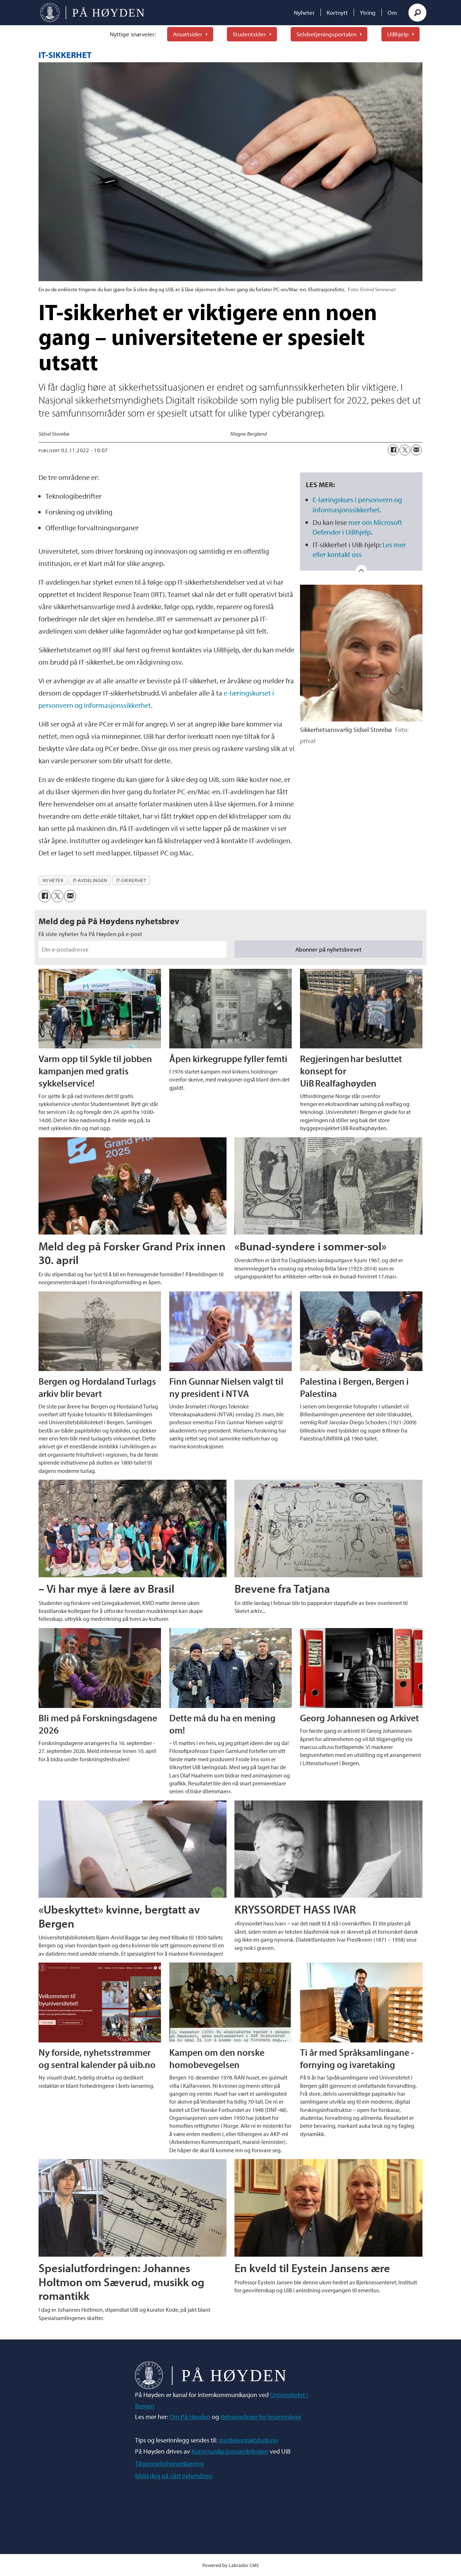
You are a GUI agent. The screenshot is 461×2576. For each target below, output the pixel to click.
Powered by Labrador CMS (230, 2565)
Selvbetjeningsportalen (326, 34)
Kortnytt (337, 12)
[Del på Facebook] (393, 450)
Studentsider (249, 34)
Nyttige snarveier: (133, 34)
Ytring (368, 12)
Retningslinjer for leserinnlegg (260, 2417)
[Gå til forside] (92, 12)
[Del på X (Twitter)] (404, 450)
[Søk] (417, 13)
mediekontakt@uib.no (248, 2440)
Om (392, 12)
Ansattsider (187, 34)
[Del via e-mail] (416, 450)
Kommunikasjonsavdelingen (230, 2451)
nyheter (53, 880)
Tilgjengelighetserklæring (169, 2463)
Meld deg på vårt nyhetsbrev (173, 2476)
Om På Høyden (190, 2417)
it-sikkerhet (131, 880)
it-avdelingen (90, 880)
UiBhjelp (398, 34)
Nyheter (304, 12)
